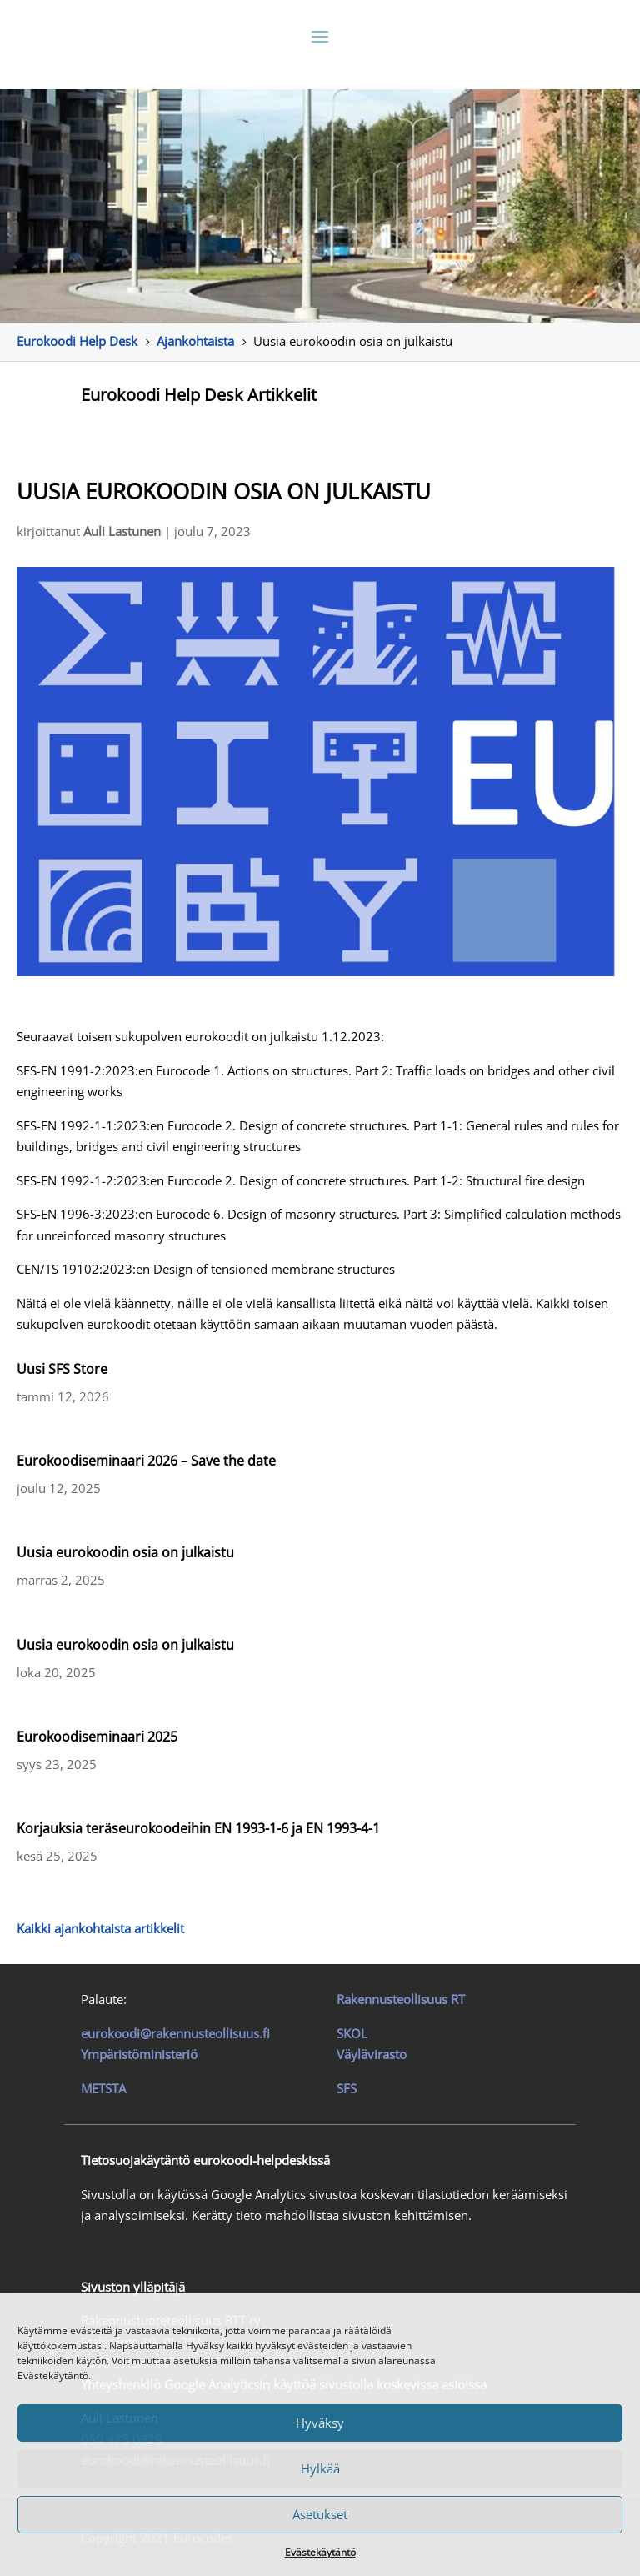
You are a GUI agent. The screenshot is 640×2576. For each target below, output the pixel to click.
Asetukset (320, 2514)
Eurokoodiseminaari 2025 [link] (97, 1736)
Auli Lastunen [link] (122, 531)
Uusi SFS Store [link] (62, 1369)
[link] (77, 341)
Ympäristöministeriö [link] (139, 2054)
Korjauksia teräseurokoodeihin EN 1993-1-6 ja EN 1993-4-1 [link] (198, 1828)
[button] (320, 36)
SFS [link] (347, 2088)
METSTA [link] (103, 2088)
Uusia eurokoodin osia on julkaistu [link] (125, 1552)
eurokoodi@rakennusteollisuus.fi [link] (175, 2033)
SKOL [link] (352, 2033)
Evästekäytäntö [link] (320, 2552)
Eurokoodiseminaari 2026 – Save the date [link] (146, 1460)
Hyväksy (320, 2422)
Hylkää (320, 2468)
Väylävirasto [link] (372, 2054)
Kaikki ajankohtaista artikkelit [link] (100, 1928)
